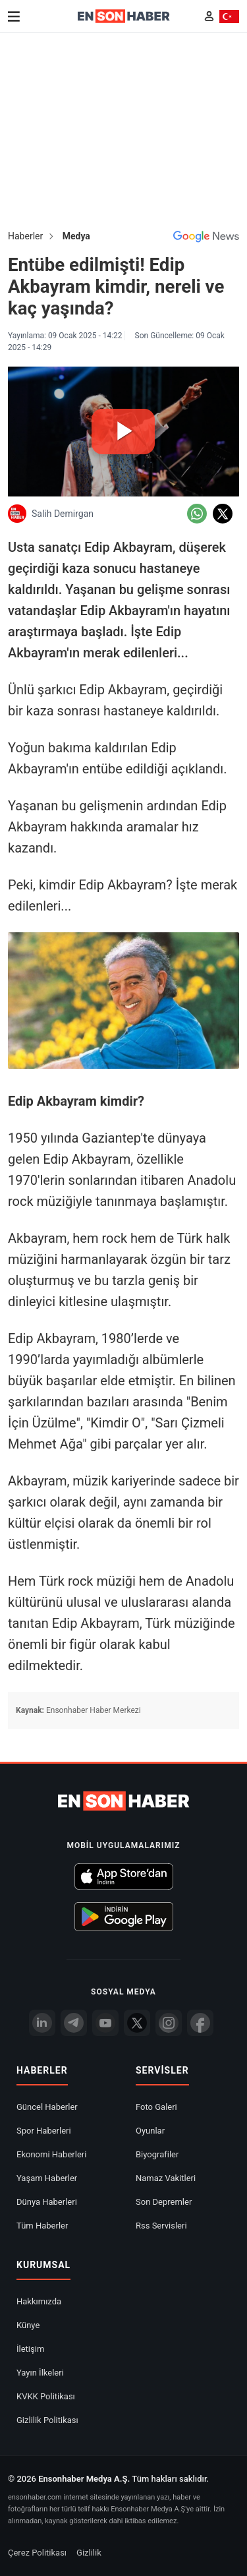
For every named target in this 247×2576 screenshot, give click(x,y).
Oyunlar (150, 2131)
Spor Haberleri (43, 2131)
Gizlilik (88, 2553)
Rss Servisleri (161, 2226)
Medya (76, 236)
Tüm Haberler (42, 2226)
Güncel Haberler (47, 2107)
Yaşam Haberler (46, 2178)
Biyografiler (157, 2154)
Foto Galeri (156, 2107)
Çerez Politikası (37, 2553)
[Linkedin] (42, 2023)
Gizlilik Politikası (47, 2420)
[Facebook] (200, 2023)
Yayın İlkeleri (40, 2373)
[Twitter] (137, 2023)
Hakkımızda (38, 2301)
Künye (28, 2325)
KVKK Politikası (45, 2396)
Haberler (25, 236)
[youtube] (105, 2023)
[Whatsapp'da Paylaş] (197, 514)
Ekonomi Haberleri (51, 2154)
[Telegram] (74, 2023)
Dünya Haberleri (46, 2202)
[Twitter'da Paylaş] (223, 514)
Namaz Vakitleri (166, 2178)
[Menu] (14, 16)
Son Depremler (164, 2202)
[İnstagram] (168, 2023)
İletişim (30, 2349)
